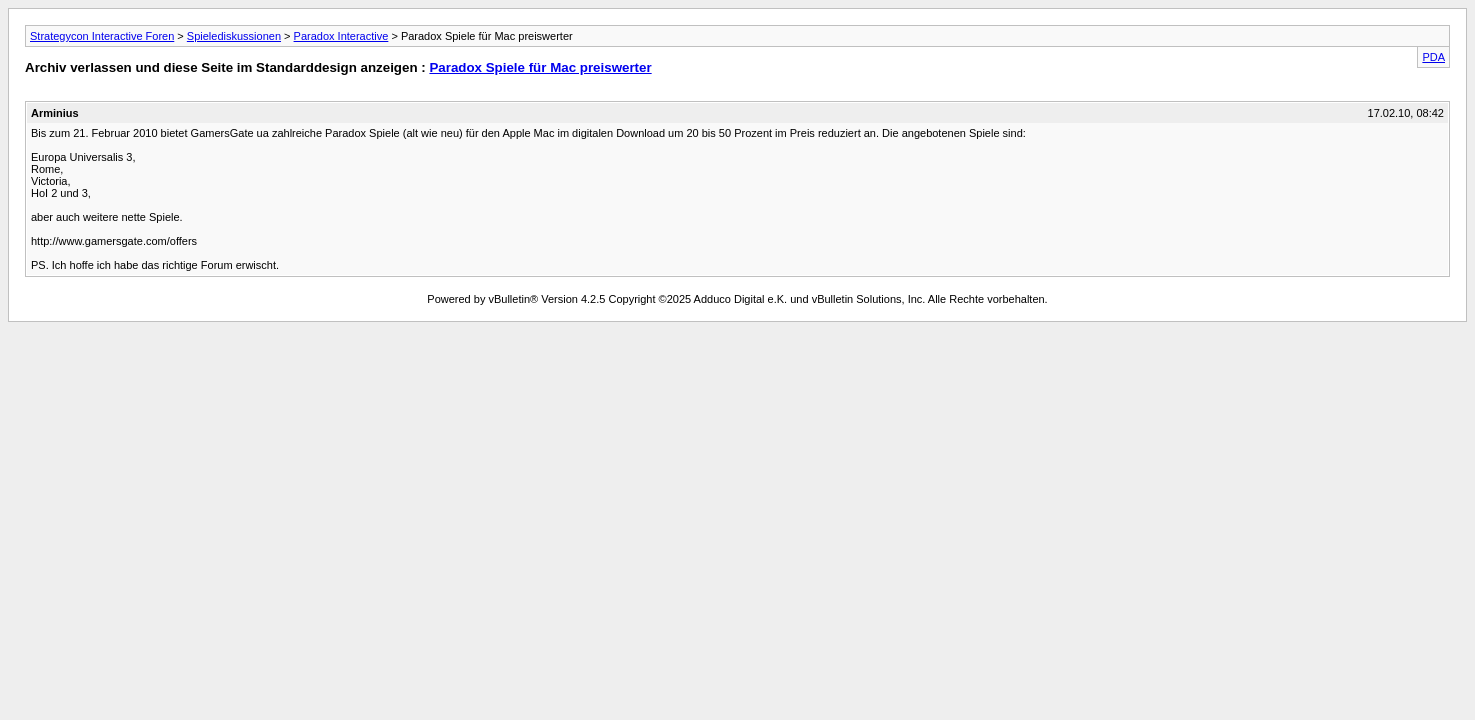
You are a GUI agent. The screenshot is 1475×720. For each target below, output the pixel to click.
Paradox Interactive (341, 36)
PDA (1433, 57)
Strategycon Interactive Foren (102, 36)
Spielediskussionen (234, 36)
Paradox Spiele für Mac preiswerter (540, 67)
